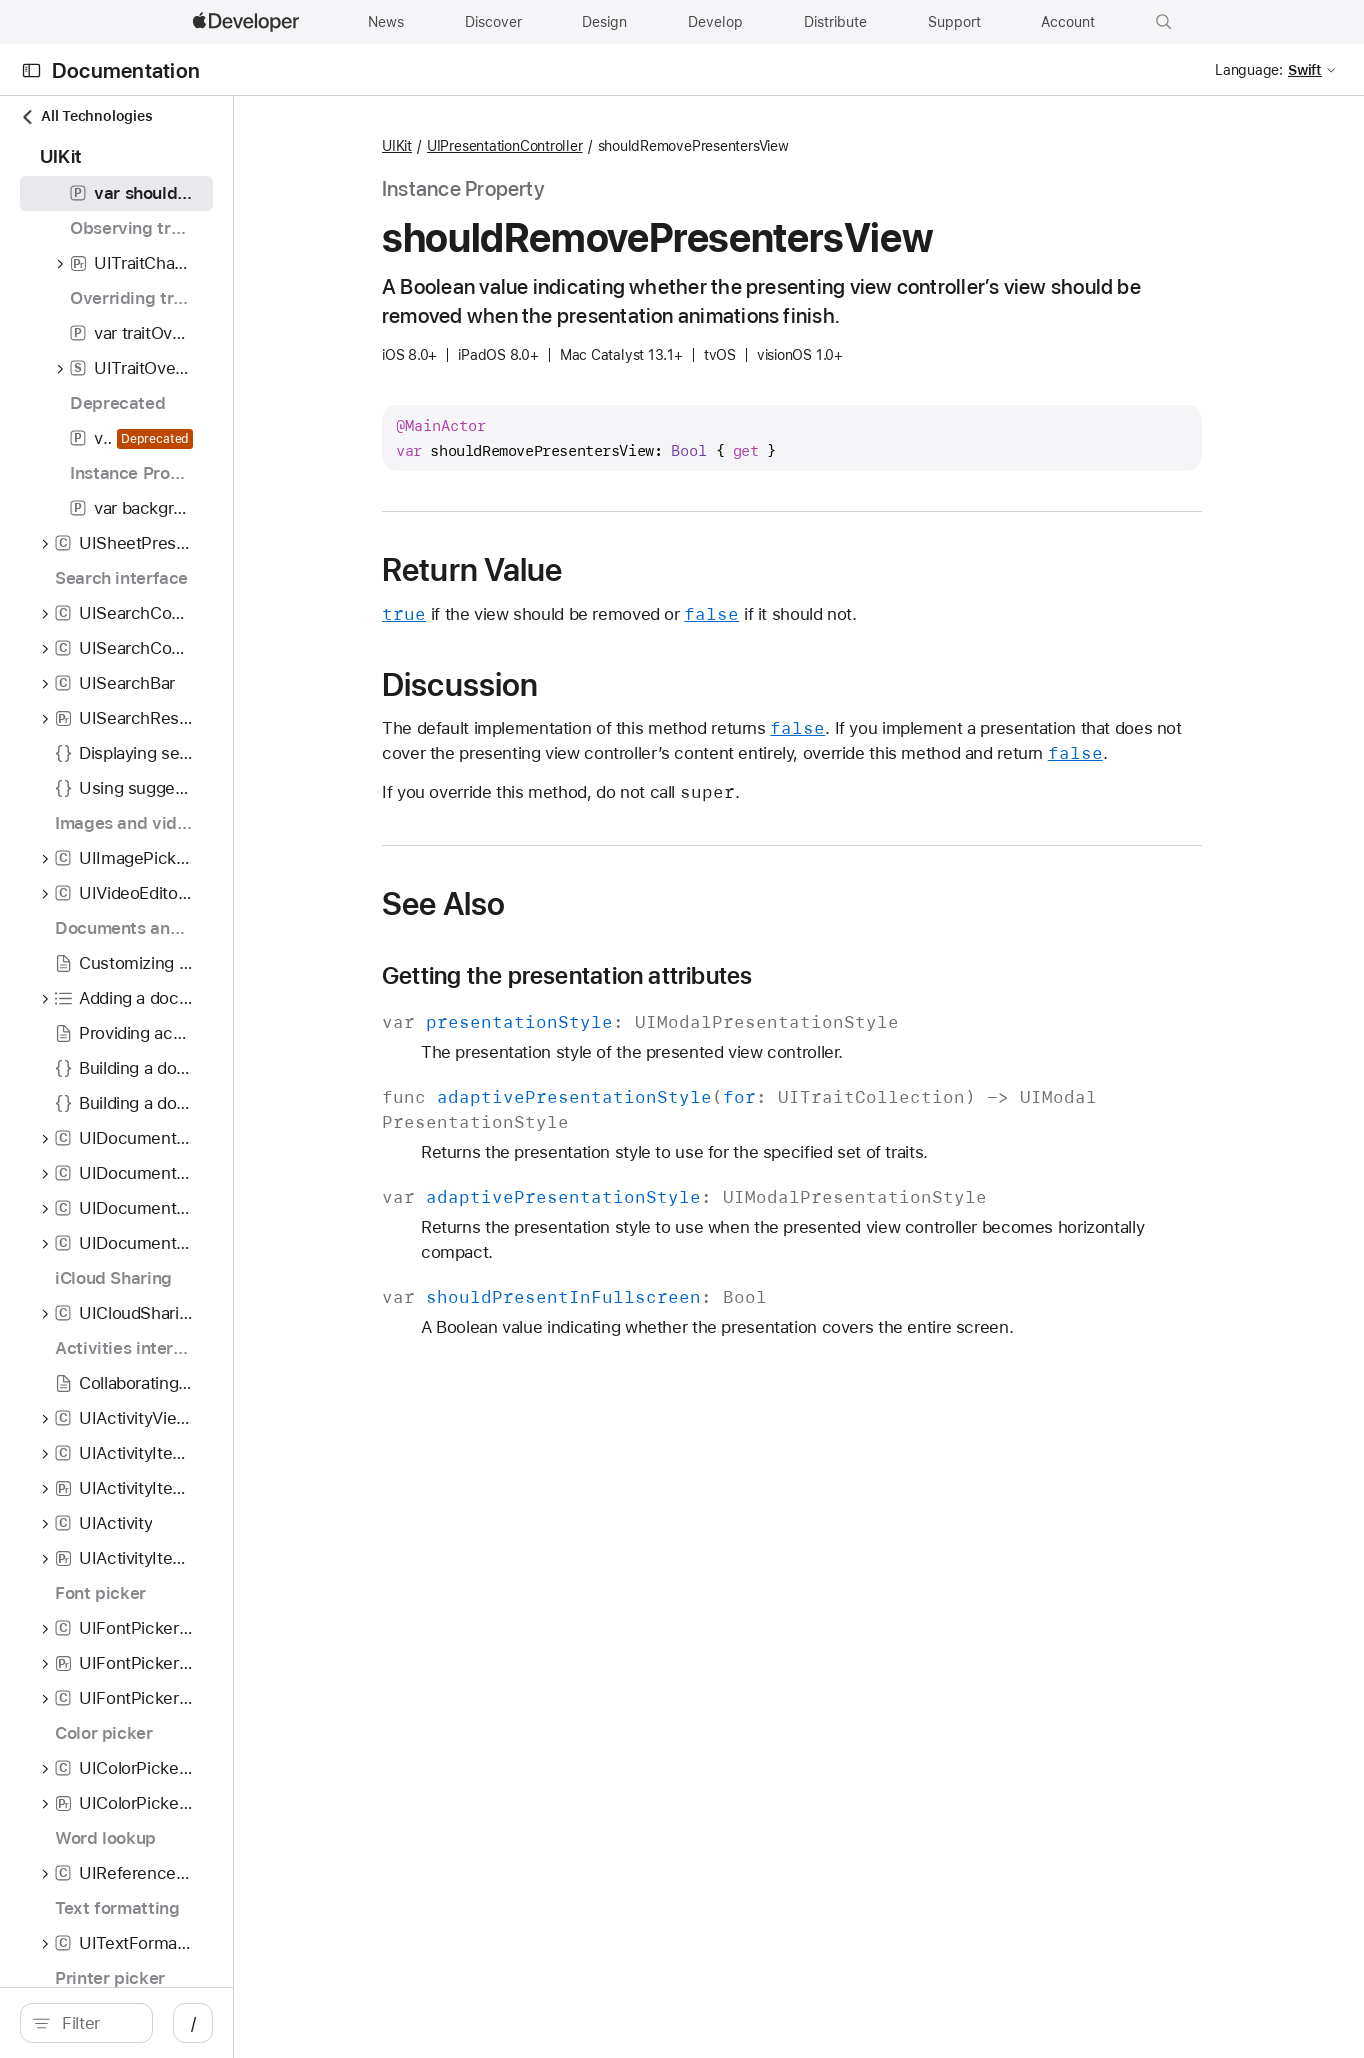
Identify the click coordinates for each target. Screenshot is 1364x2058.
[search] (174, 2023)
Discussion (567, 685)
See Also (550, 904)
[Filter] (184, 2023)
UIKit (504, 146)
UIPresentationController (612, 146)
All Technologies (86, 116)
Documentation (126, 70)
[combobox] (184, 2023)
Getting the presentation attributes (674, 976)
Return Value (579, 570)
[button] (1164, 22)
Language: (1249, 70)
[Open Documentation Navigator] (31, 70)
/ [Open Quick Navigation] (368, 2023)
